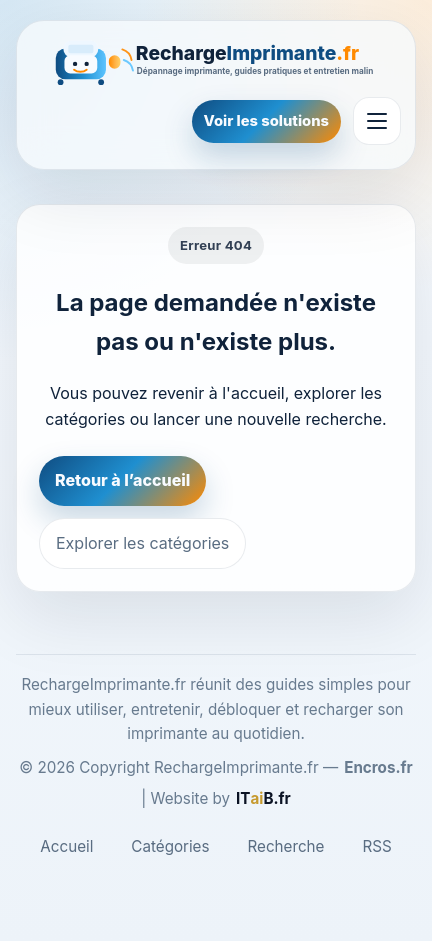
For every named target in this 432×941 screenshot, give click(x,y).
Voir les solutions (266, 121)
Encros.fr (378, 767)
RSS (376, 846)
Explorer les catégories (142, 543)
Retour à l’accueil (122, 480)
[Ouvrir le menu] (377, 121)
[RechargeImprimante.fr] (216, 61)
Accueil (66, 846)
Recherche (286, 846)
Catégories (170, 846)
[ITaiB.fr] (263, 799)
